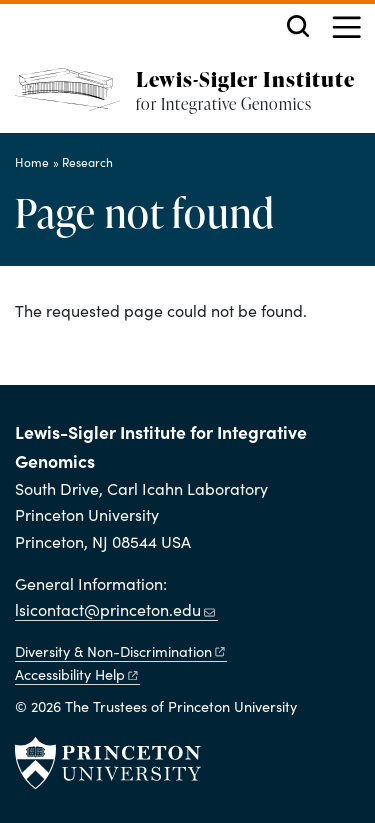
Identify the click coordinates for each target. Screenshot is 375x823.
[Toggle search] (298, 26)
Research (87, 162)
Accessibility (77, 674)
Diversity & (121, 651)
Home (32, 162)
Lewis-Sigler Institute (245, 78)
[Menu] (346, 29)
